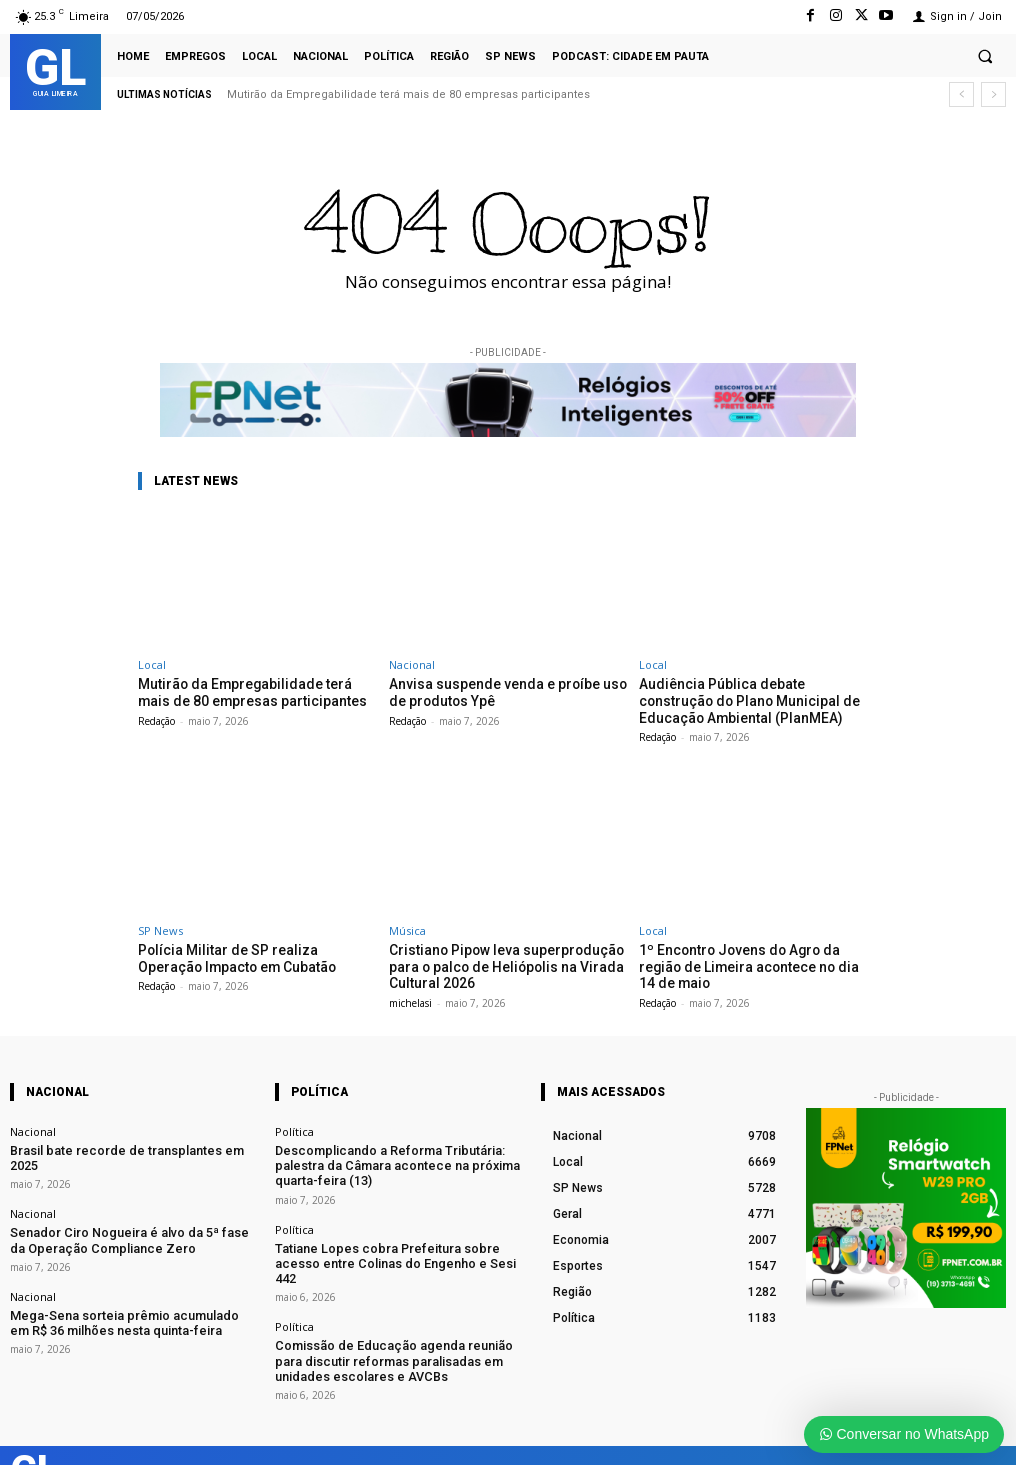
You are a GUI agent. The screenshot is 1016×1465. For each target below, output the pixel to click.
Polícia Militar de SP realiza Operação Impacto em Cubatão (251, 954)
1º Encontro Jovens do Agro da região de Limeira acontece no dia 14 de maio (754, 954)
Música (407, 927)
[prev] (961, 94)
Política (294, 1125)
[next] (993, 94)
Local (152, 664)
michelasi (410, 997)
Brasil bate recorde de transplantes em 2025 (122, 1143)
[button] (985, 56)
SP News (160, 927)
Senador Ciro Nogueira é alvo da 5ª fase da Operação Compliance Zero (121, 1215)
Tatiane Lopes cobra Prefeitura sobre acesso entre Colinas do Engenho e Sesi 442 (391, 1241)
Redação (156, 719)
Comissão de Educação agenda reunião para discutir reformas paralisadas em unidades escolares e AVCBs (391, 1326)
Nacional (412, 664)
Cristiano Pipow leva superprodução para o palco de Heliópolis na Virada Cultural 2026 (498, 962)
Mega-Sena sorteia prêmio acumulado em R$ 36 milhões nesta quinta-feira (126, 1293)
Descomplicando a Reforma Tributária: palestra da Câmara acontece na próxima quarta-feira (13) (396, 1156)
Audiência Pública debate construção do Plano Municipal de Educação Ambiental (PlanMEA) (752, 699)
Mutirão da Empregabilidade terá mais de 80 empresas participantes (408, 94)
